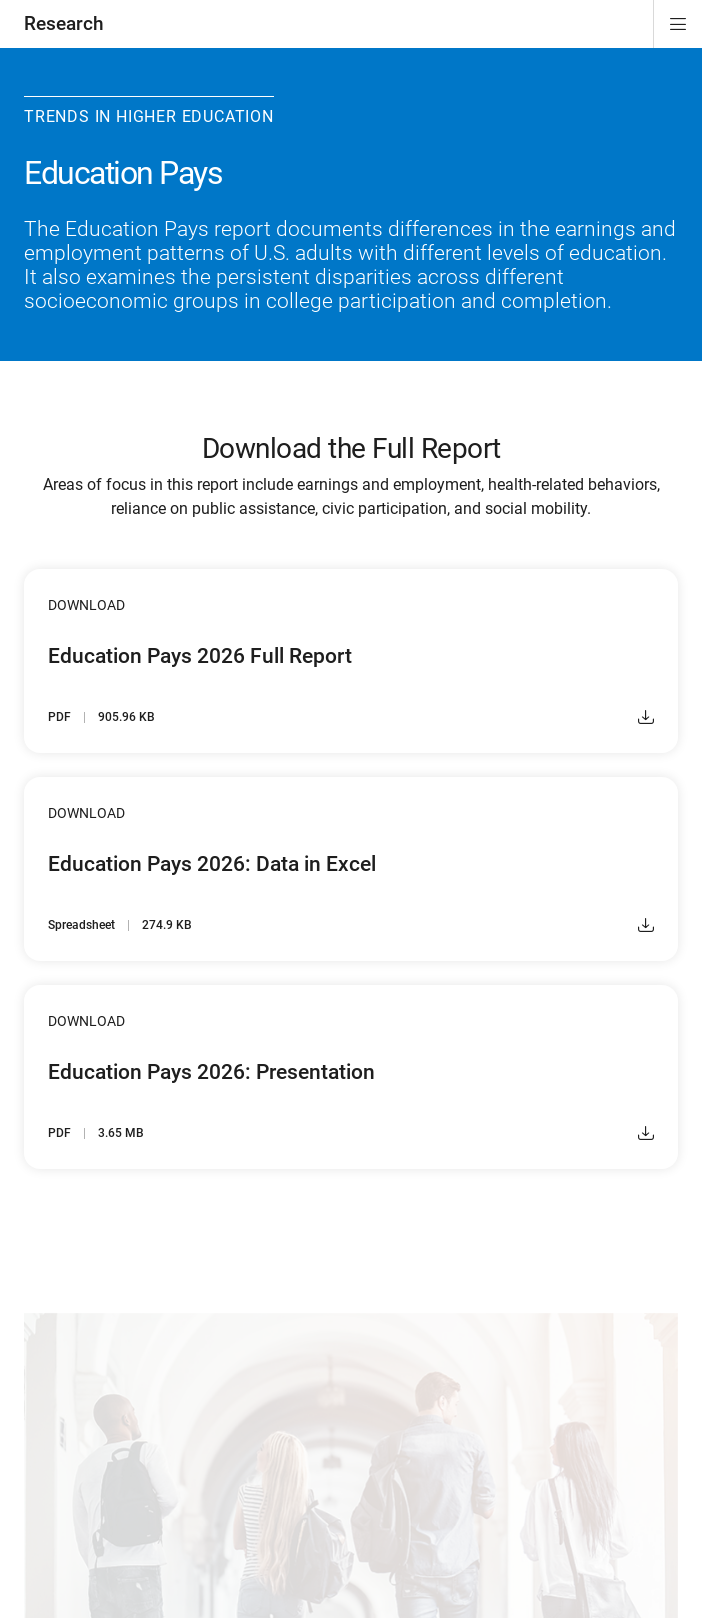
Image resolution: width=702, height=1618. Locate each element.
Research (64, 23)
